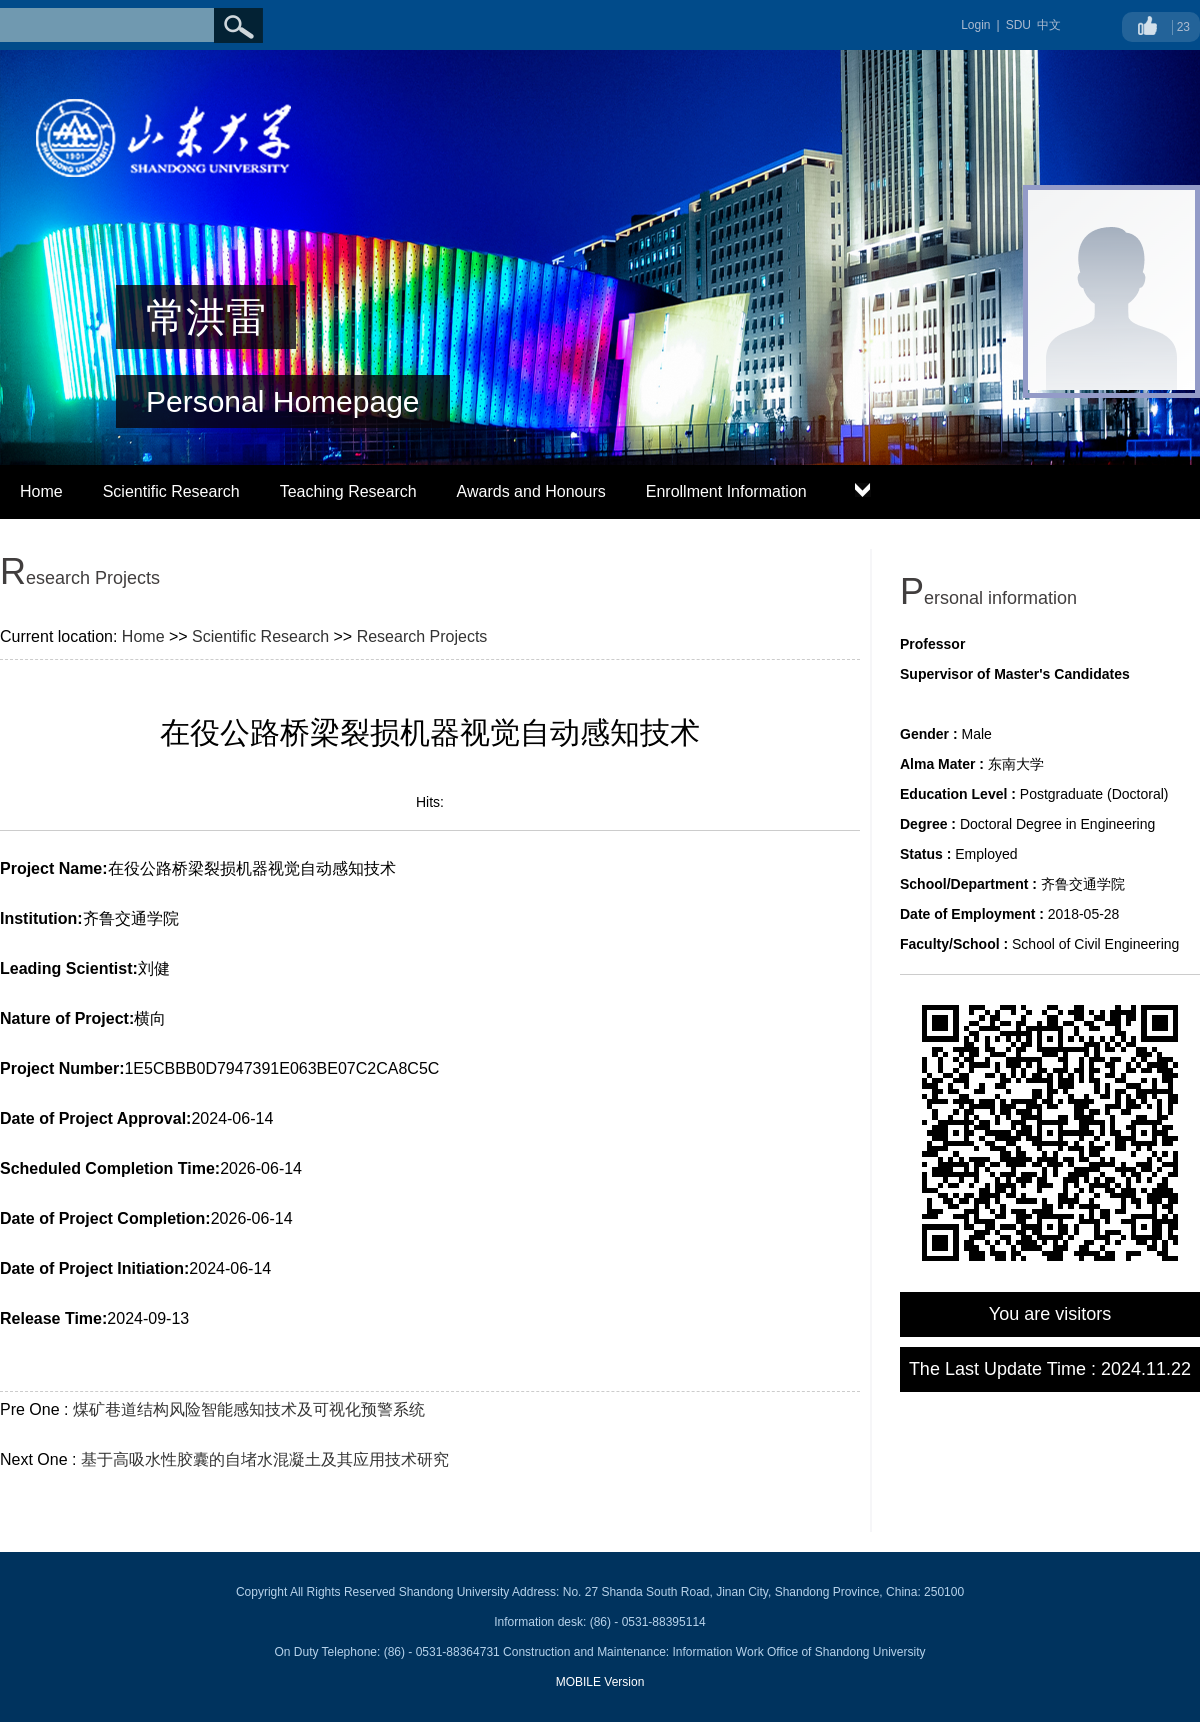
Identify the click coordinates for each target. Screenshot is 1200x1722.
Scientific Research (171, 491)
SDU (1018, 25)
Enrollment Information (726, 491)
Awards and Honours (531, 491)
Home (41, 491)
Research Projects (422, 636)
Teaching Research (348, 491)
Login (975, 25)
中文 (1049, 25)
